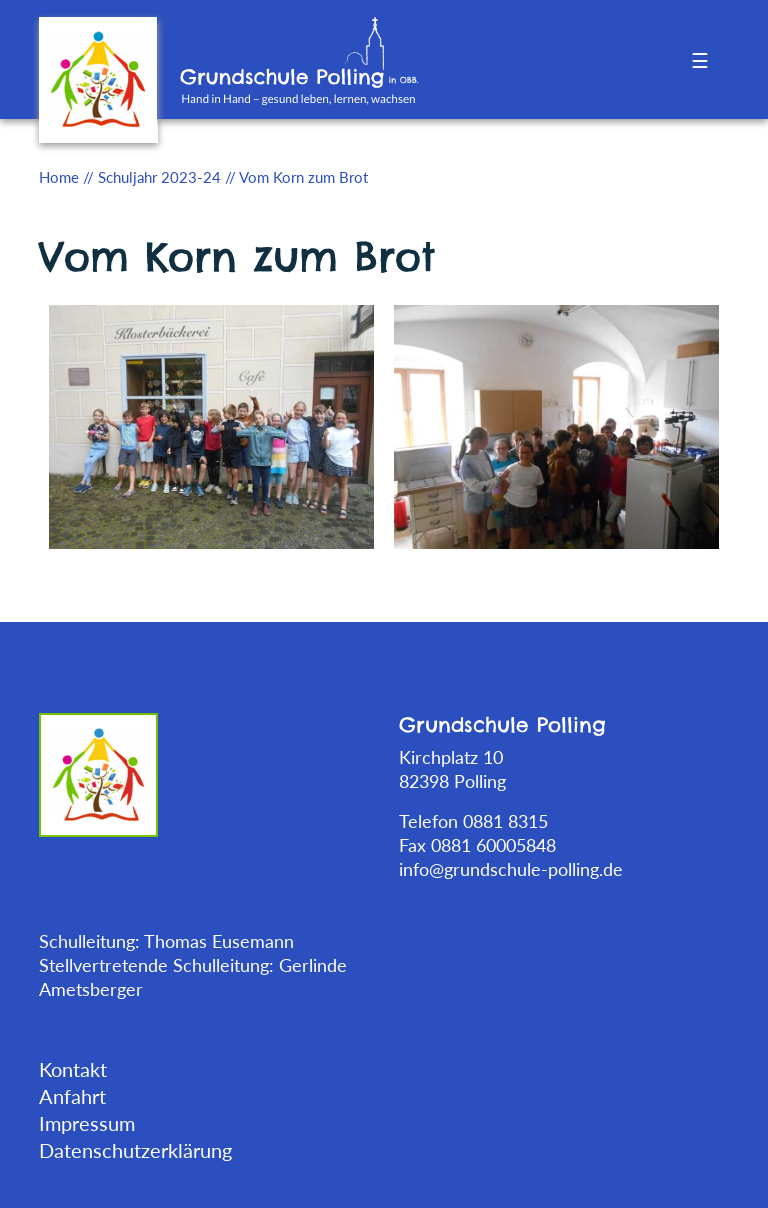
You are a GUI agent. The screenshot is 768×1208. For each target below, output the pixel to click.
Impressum (87, 1123)
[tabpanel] (211, 425)
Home (59, 177)
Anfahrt (72, 1096)
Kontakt (73, 1069)
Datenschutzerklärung (135, 1150)
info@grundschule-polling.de (511, 869)
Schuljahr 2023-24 (159, 177)
